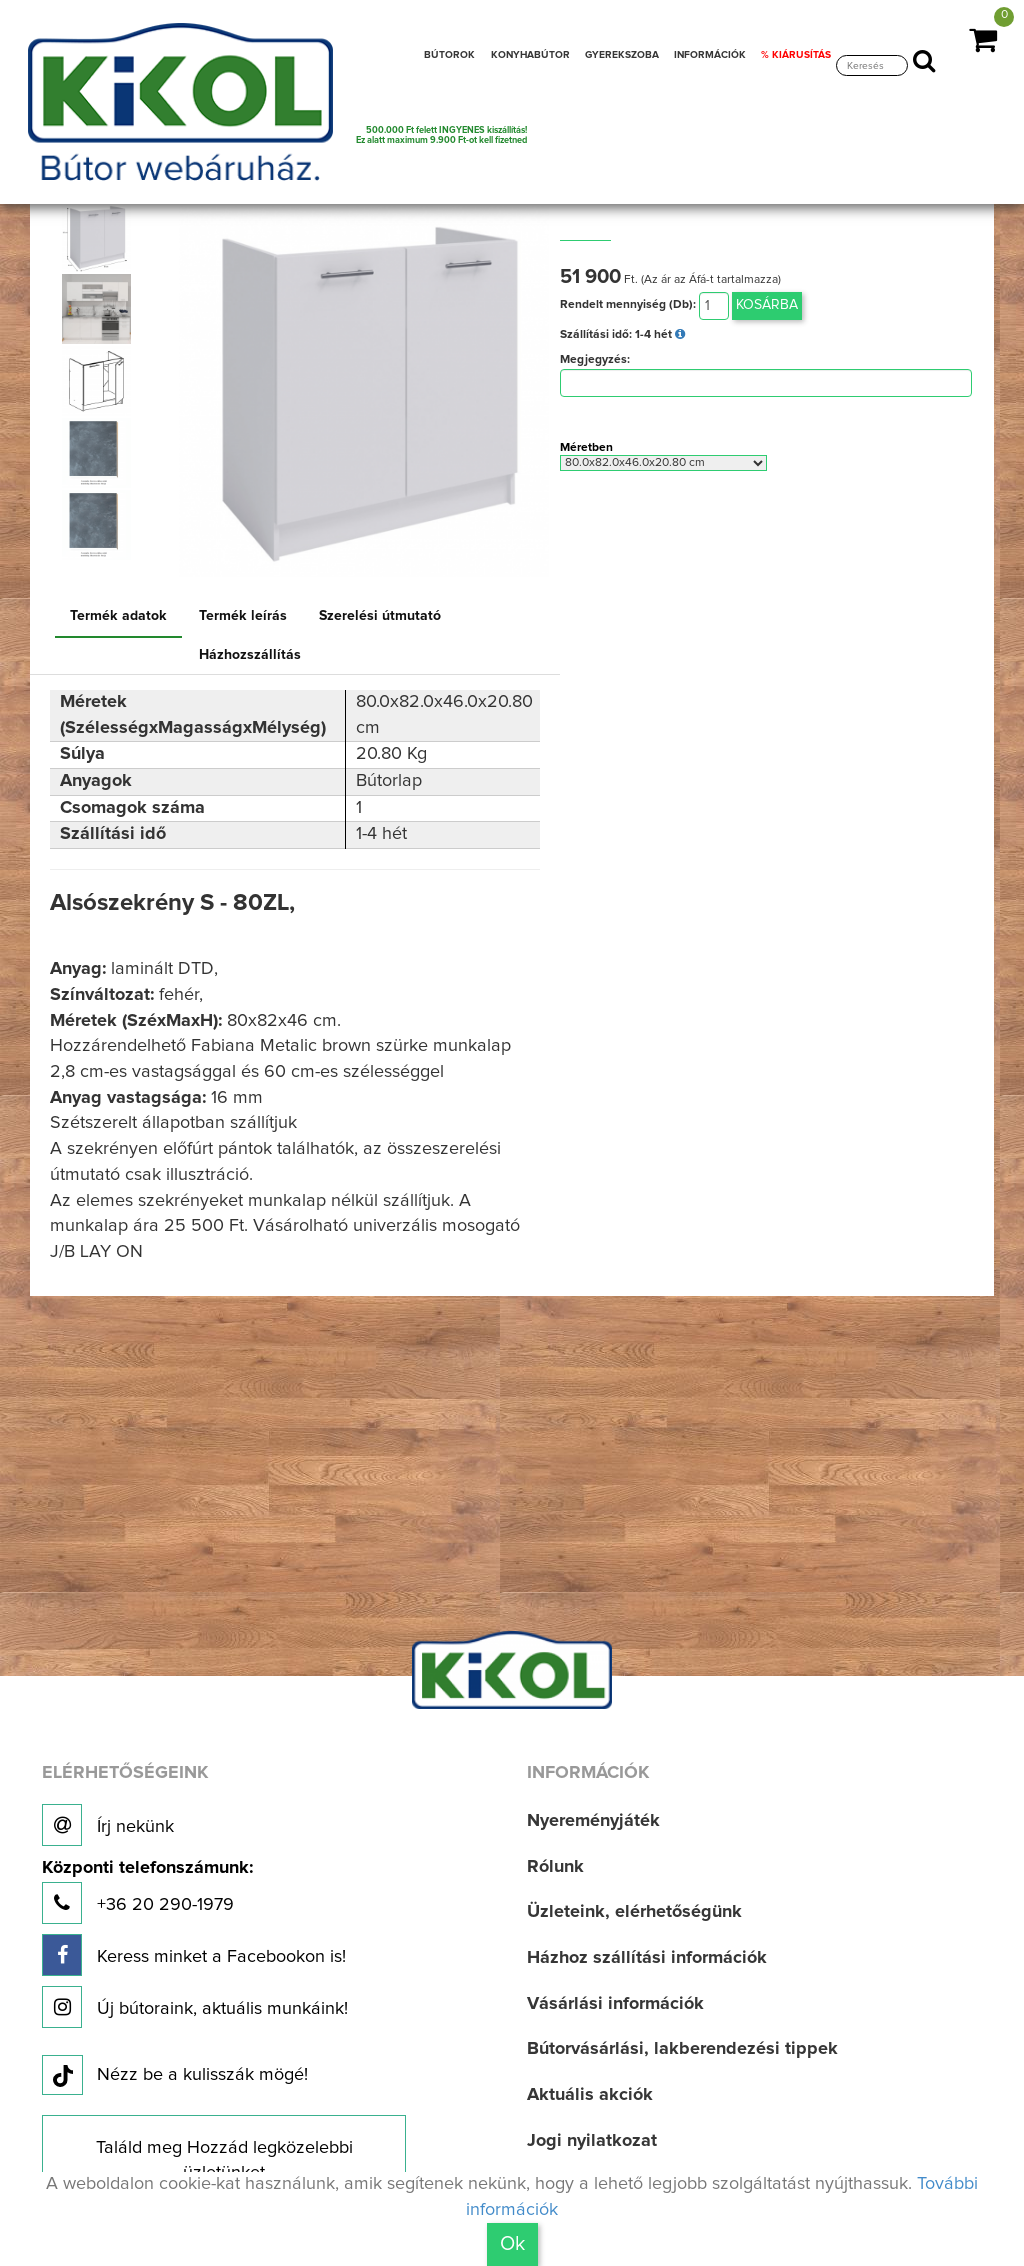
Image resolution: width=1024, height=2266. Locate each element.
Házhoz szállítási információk (647, 1958)
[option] (100, 237)
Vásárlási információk (615, 2004)
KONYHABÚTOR (530, 55)
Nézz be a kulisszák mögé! (175, 2076)
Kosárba (767, 305)
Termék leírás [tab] (243, 616)
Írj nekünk (108, 1825)
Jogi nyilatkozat (592, 2141)
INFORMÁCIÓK (710, 55)
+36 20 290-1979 (147, 1891)
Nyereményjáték (593, 1821)
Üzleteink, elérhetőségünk (634, 1912)
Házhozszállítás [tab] (250, 655)
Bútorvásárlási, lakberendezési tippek (682, 2049)
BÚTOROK (449, 55)
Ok (512, 2244)
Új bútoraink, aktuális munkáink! (195, 2007)
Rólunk (555, 1867)
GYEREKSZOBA (622, 55)
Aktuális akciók (590, 2095)
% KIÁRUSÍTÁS (796, 55)
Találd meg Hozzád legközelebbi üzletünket (224, 2161)
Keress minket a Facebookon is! (194, 1955)
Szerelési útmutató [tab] (380, 616)
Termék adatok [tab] (118, 616)
